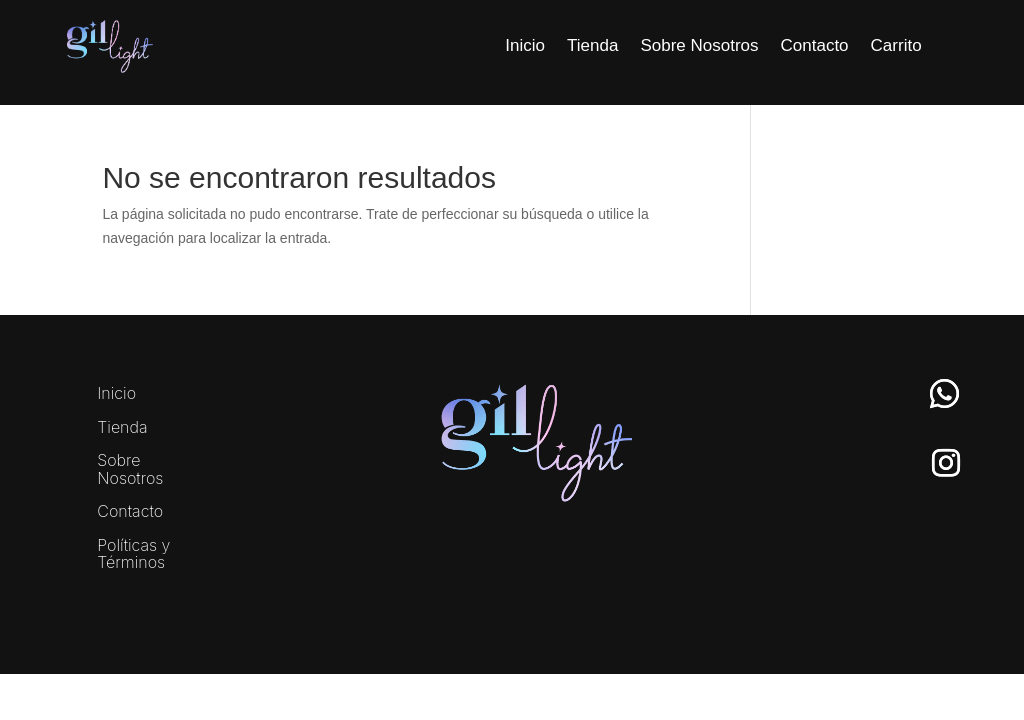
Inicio (525, 45)
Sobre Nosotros (699, 45)
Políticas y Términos (133, 555)
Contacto (815, 45)
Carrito (896, 45)
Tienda (592, 45)
